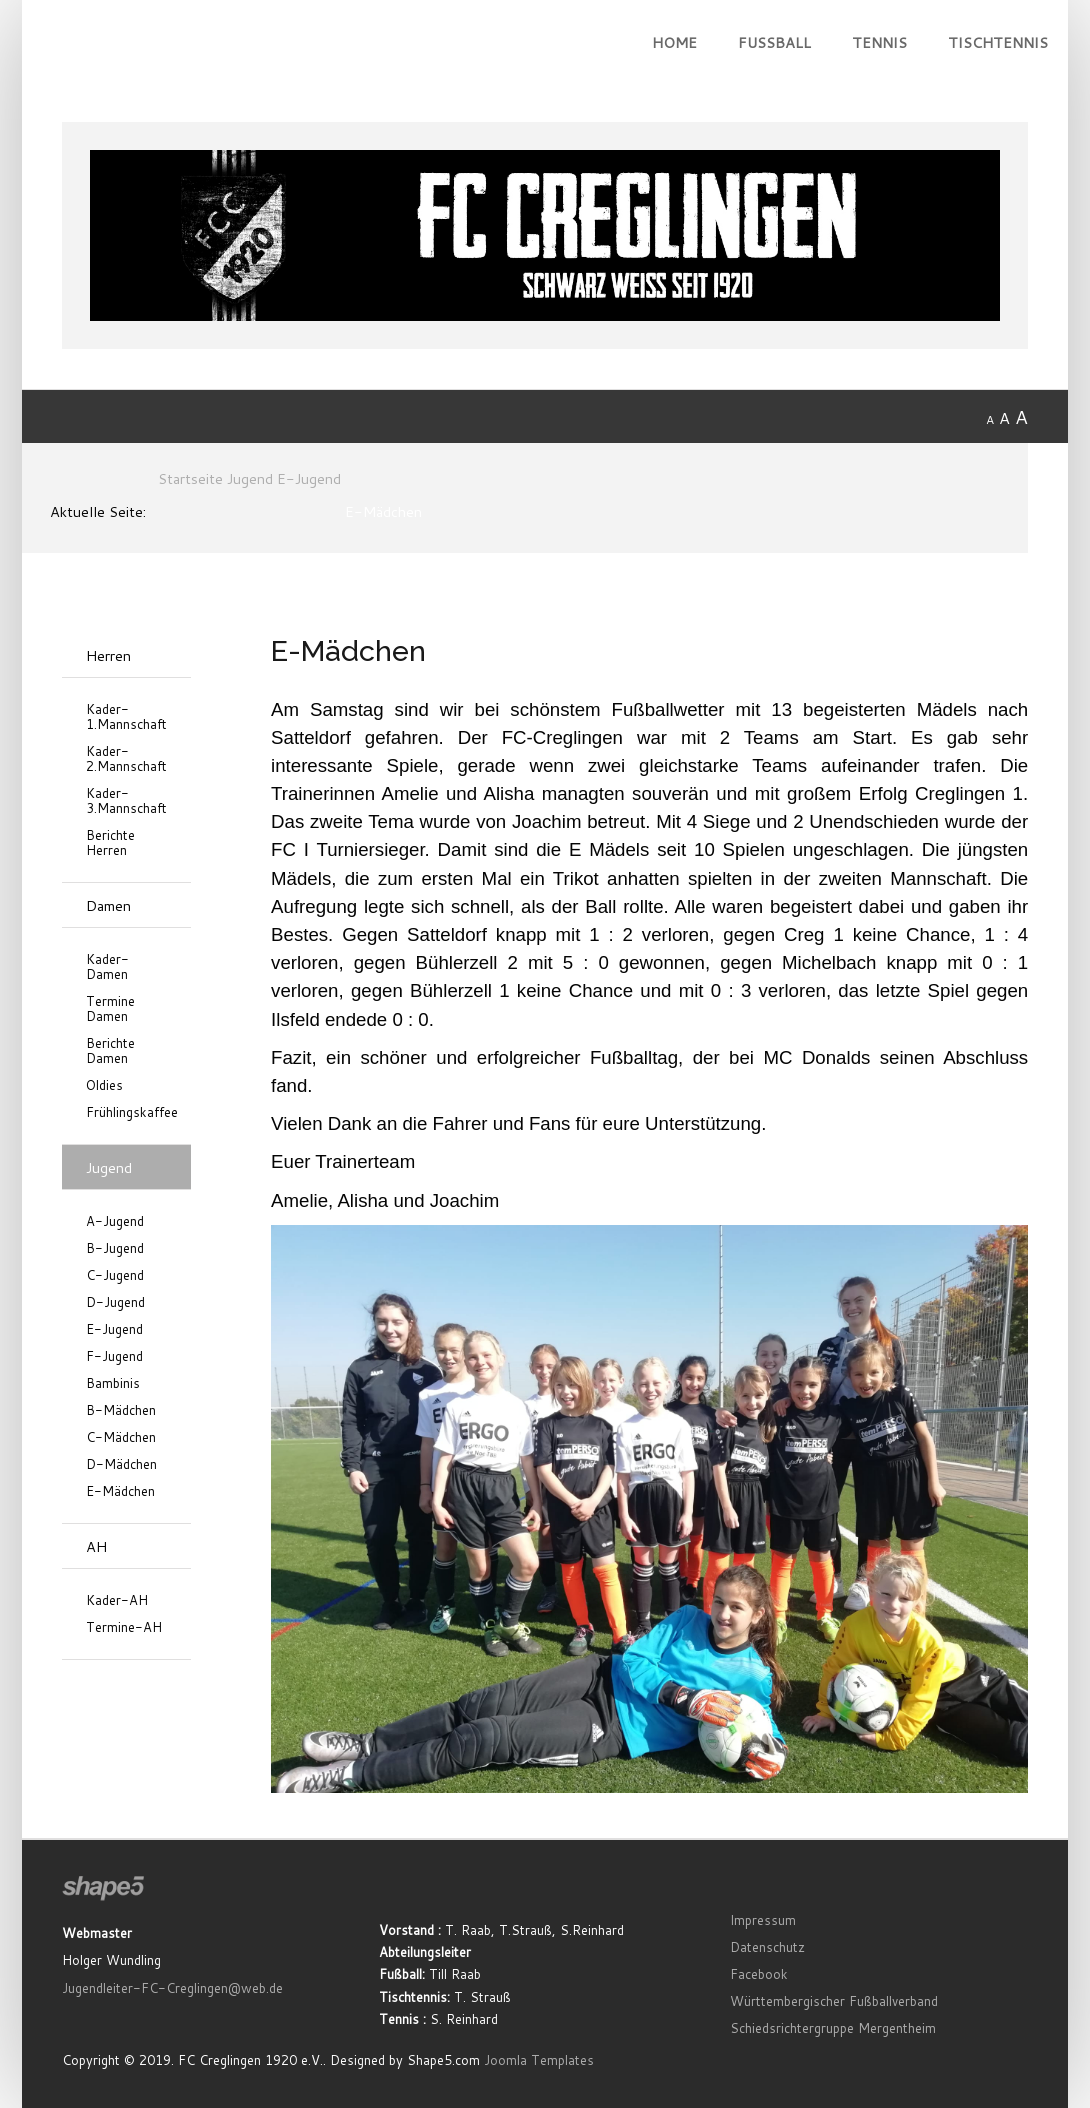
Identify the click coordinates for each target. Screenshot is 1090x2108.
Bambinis (113, 1383)
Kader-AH (117, 1600)
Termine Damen (110, 1009)
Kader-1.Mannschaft (126, 717)
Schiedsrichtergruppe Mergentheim (833, 2028)
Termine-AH (124, 1627)
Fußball (774, 42)
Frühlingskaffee (126, 1112)
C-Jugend (115, 1275)
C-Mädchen (121, 1437)
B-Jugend (115, 1248)
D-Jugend (115, 1302)
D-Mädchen (121, 1464)
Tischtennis (998, 42)
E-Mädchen (120, 1491)
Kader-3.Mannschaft (126, 801)
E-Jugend (114, 1329)
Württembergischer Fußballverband (834, 2001)
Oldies (104, 1085)
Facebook (759, 1974)
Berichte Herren (110, 843)
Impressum (763, 1920)
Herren (108, 655)
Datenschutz (767, 1947)
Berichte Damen (110, 1051)
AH (96, 1546)
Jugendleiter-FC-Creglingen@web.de (172, 1988)
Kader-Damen (107, 967)
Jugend (109, 1167)
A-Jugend (115, 1221)
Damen (108, 905)
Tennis (879, 42)
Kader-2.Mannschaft (126, 759)
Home (674, 42)
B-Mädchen (121, 1410)
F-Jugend (114, 1356)
